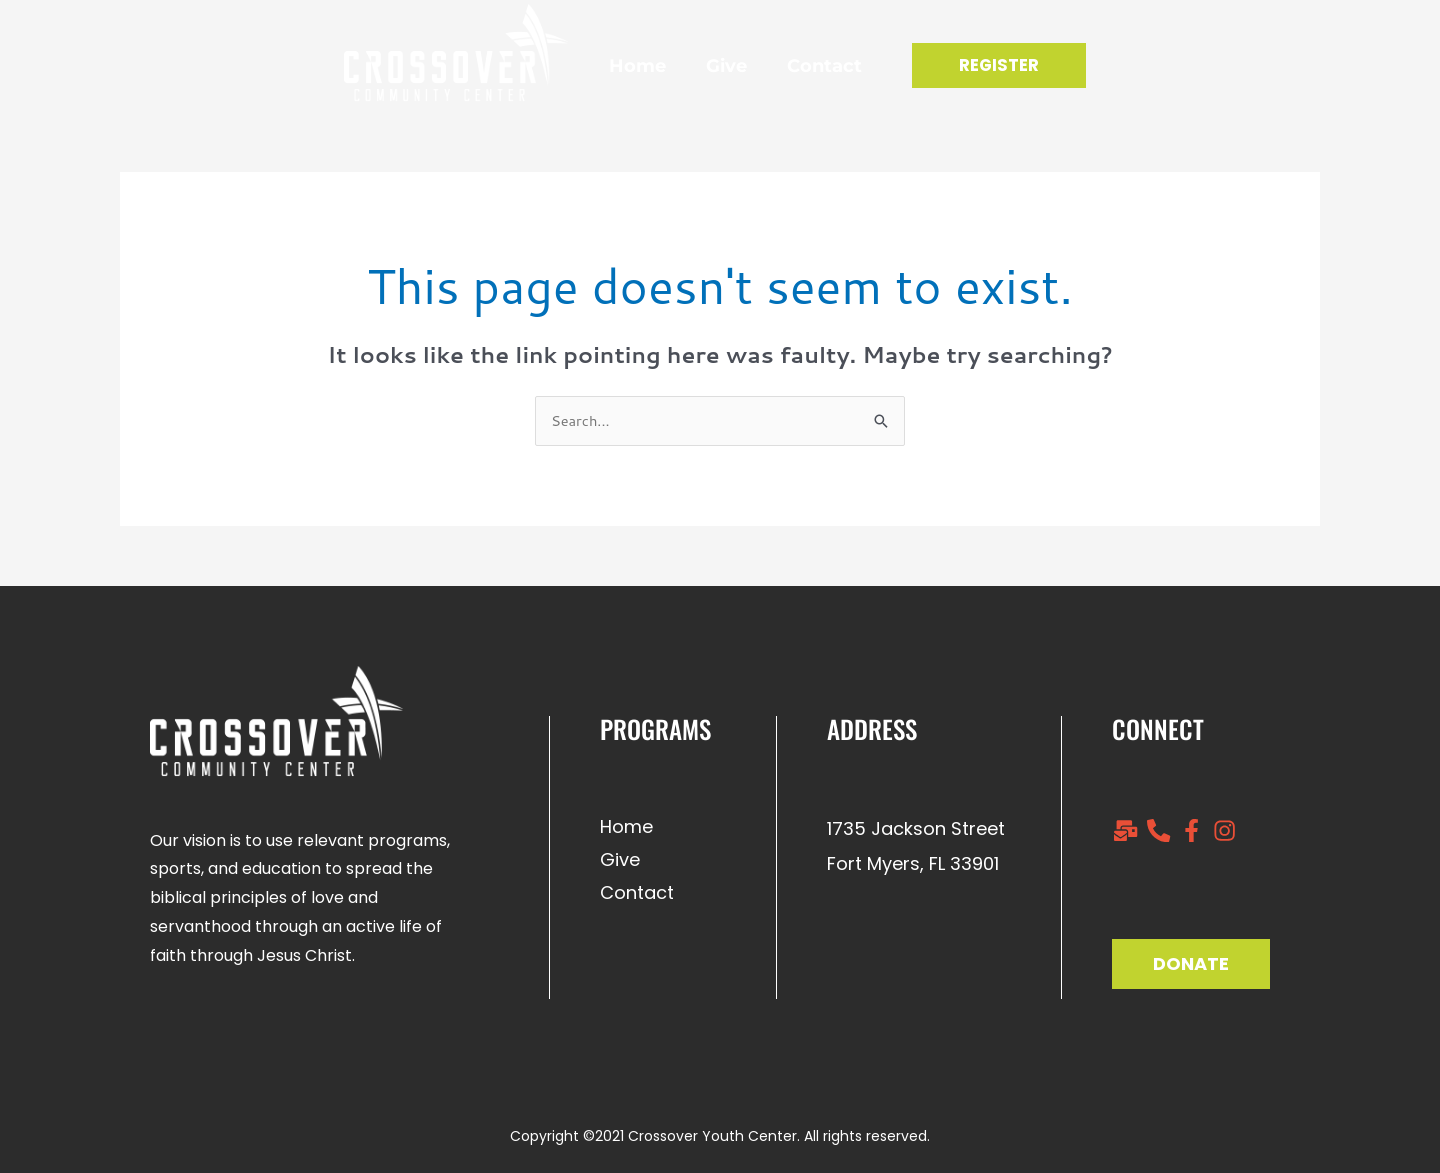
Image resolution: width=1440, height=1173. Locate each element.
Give (709, 66)
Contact (807, 66)
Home (620, 66)
